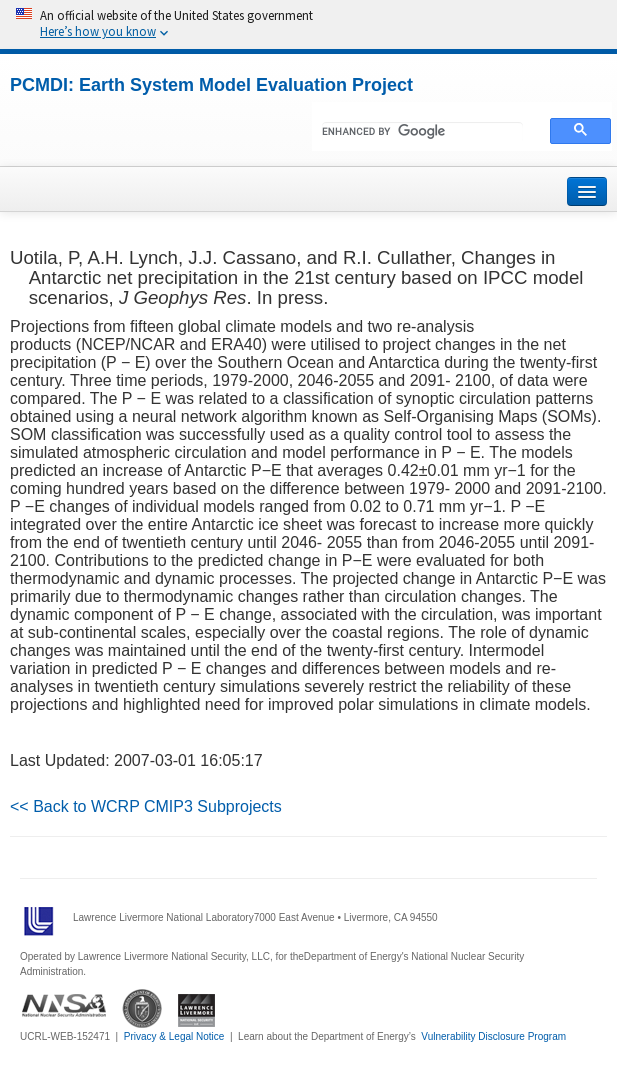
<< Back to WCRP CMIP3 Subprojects (146, 806)
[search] (422, 132)
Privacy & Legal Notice (174, 1036)
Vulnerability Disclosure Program (493, 1036)
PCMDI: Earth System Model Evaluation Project (211, 85)
